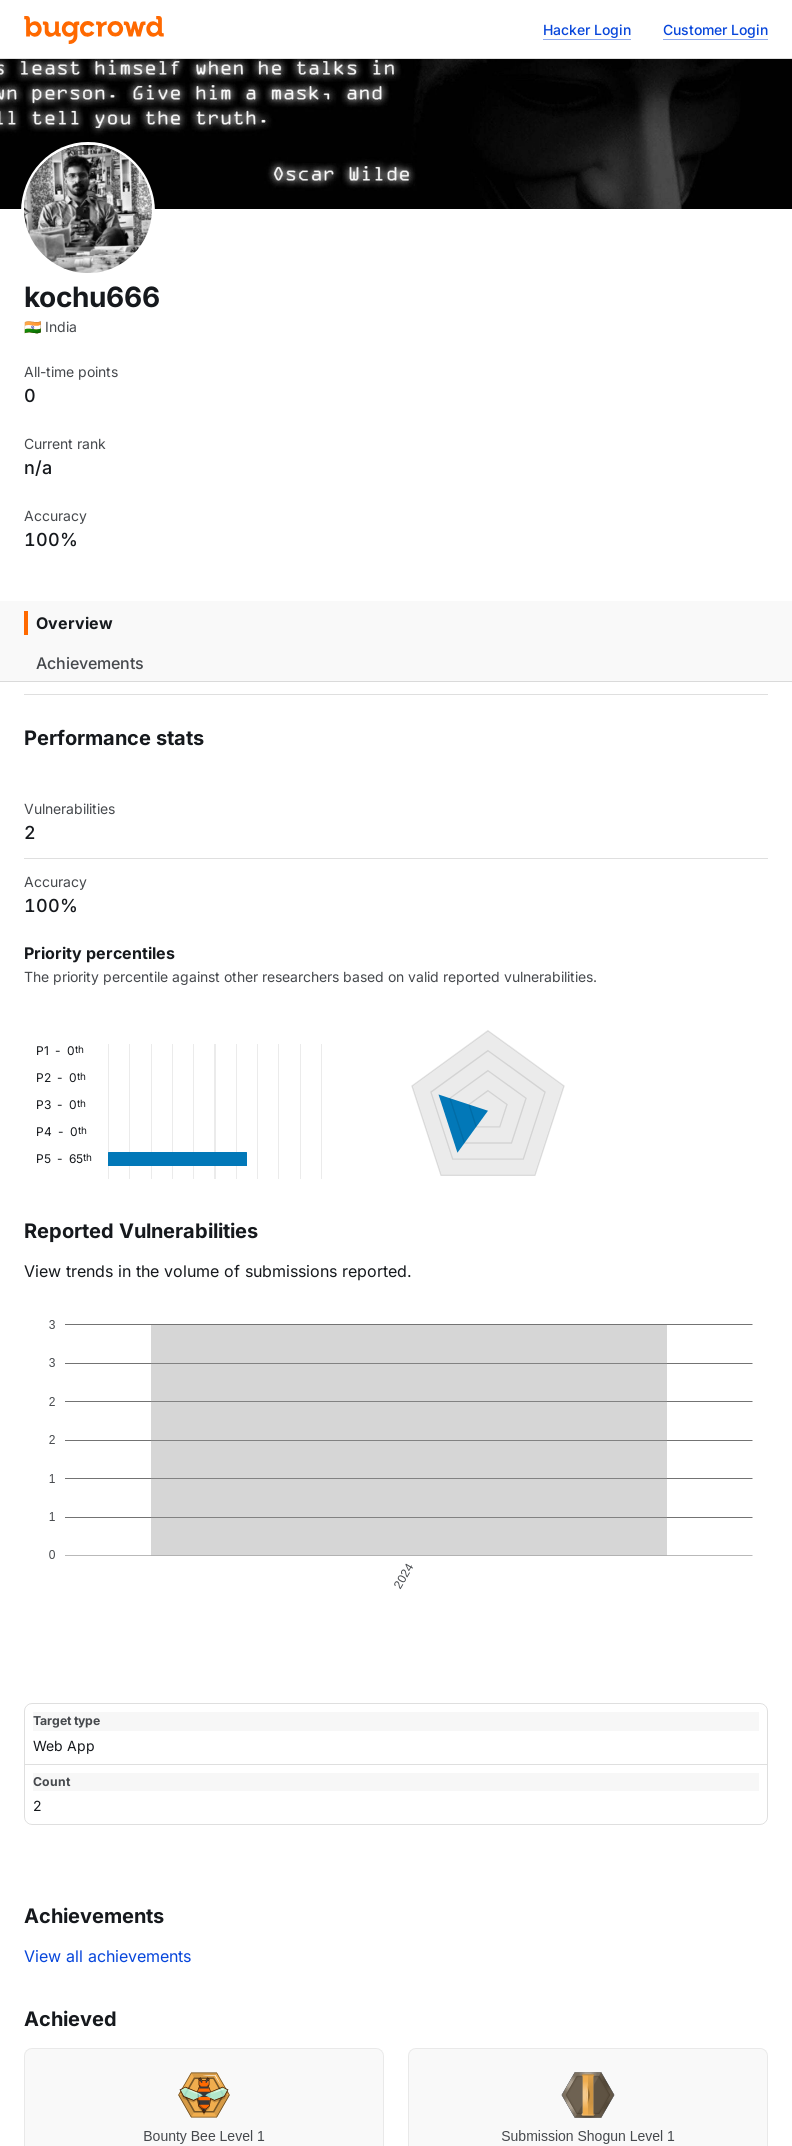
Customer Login (715, 29)
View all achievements (107, 1956)
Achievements (90, 663)
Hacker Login (587, 29)
